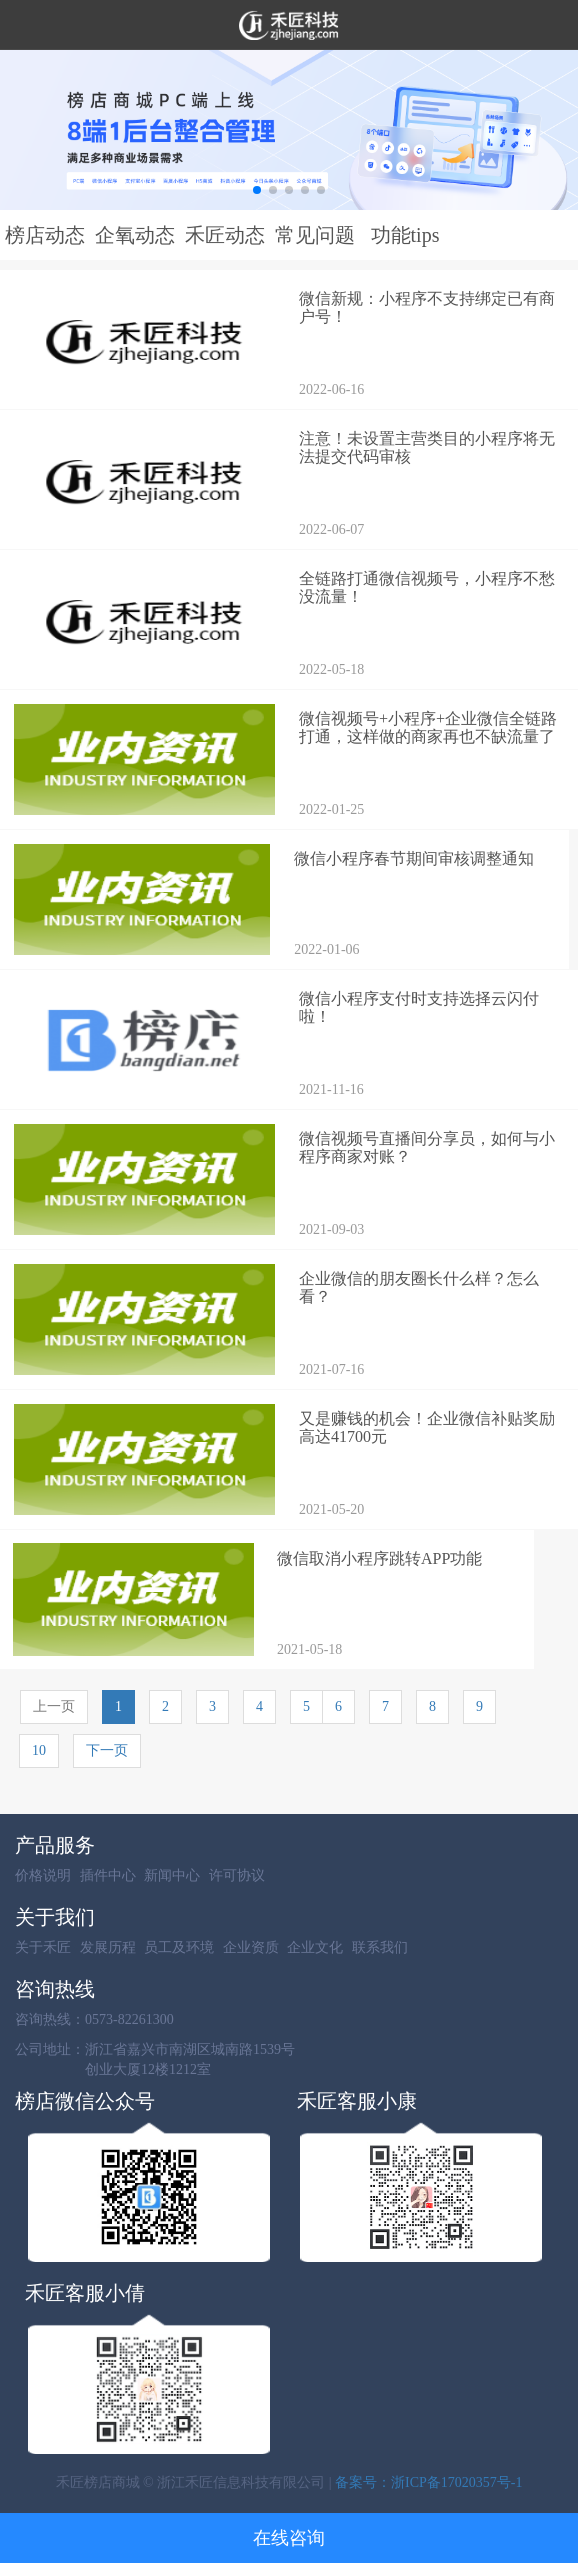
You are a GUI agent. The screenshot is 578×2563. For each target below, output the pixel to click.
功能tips (405, 235)
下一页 (107, 1750)
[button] (257, 190)
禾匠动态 (225, 235)
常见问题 (315, 235)
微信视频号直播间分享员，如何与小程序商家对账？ (427, 1147)
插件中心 (108, 1875)
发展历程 (108, 1947)
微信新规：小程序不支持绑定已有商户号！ (427, 307)
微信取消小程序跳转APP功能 (379, 1558)
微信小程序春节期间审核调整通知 (414, 858)
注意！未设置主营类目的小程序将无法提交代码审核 (427, 447)
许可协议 (237, 1875)
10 (39, 1750)
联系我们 (380, 1947)
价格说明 (43, 1875)
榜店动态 (45, 235)
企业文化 (315, 1947)
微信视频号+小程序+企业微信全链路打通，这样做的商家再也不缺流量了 (428, 727)
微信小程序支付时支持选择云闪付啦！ (419, 1007)
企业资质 (251, 1947)
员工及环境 (179, 1947)
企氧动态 (135, 235)
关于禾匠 (43, 1947)
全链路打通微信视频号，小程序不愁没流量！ (427, 587)
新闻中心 (172, 1875)
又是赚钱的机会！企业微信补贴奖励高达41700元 (427, 1427)
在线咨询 (289, 2538)
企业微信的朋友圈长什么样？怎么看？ (419, 1287)
